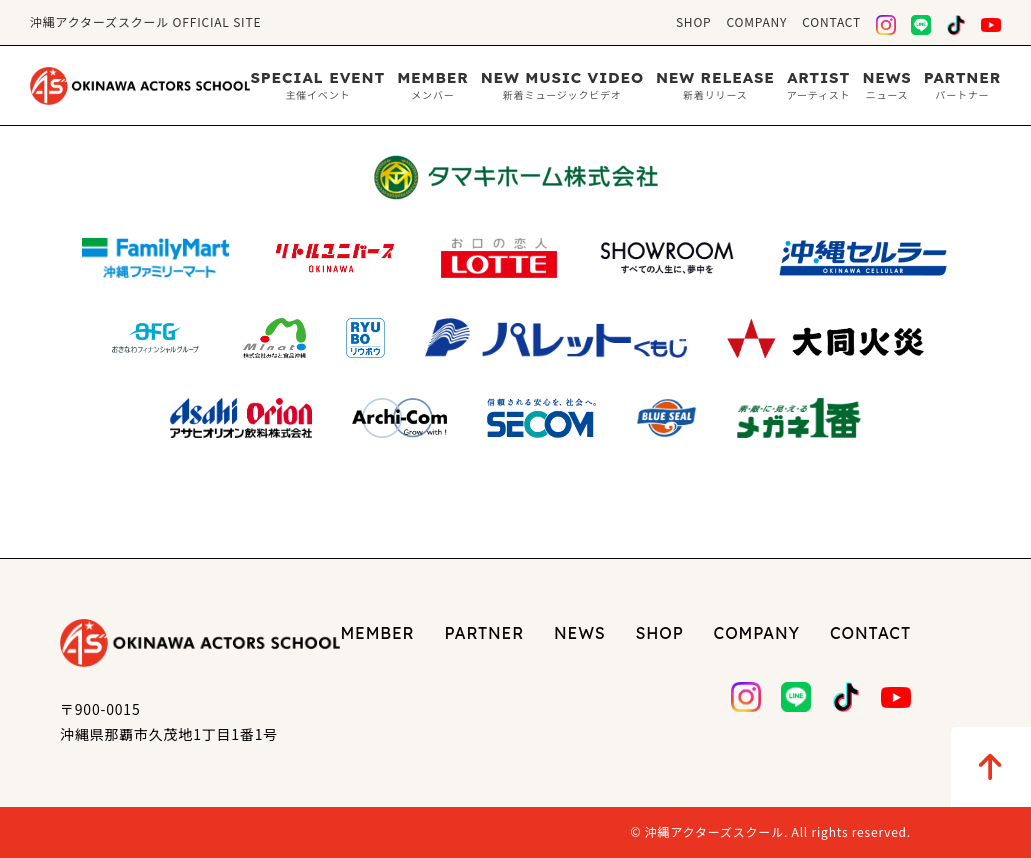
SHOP (694, 21)
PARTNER (485, 633)
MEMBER (377, 633)
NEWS (579, 633)
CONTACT (831, 21)
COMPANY (757, 21)
